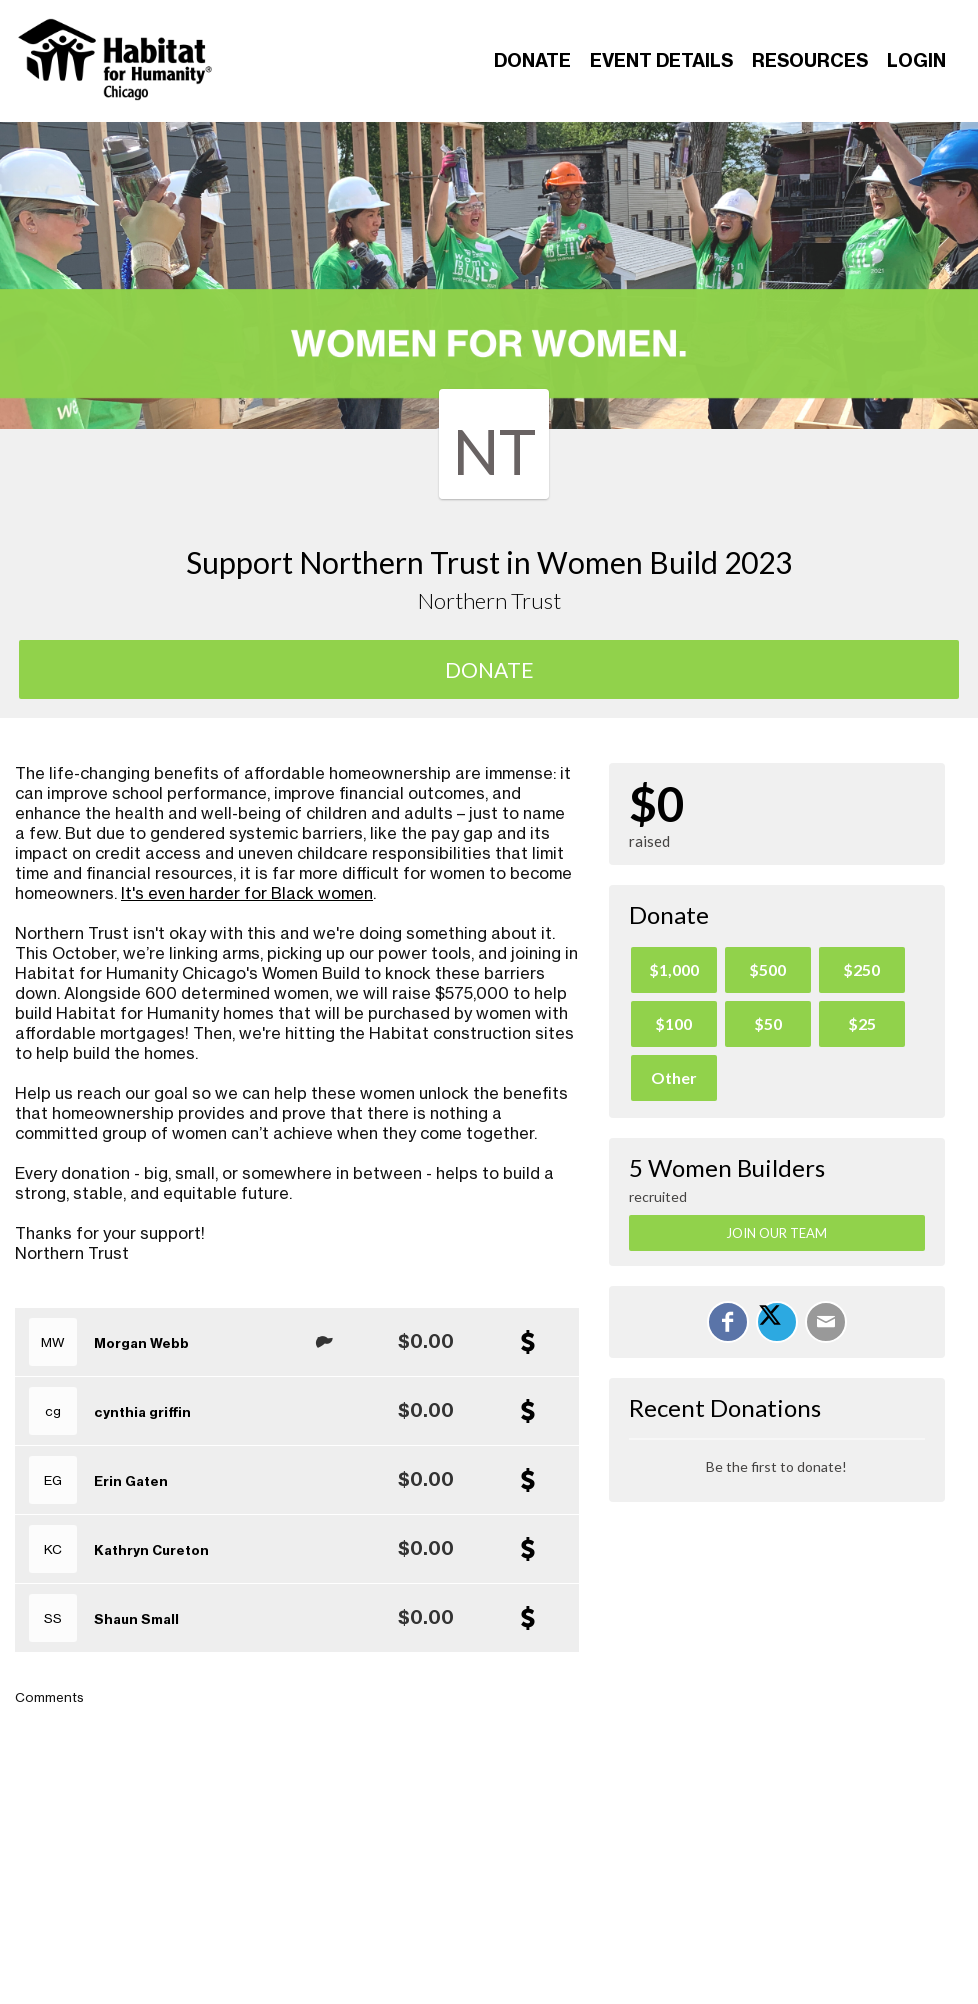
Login (916, 60)
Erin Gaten (131, 1481)
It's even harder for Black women (247, 893)
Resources (810, 60)
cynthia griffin (142, 1412)
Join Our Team (776, 1233)
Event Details (661, 60)
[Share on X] (777, 1322)
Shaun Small (136, 1619)
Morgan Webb (141, 1343)
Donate (532, 60)
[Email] (826, 1322)
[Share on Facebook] (728, 1322)
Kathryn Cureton (151, 1550)
